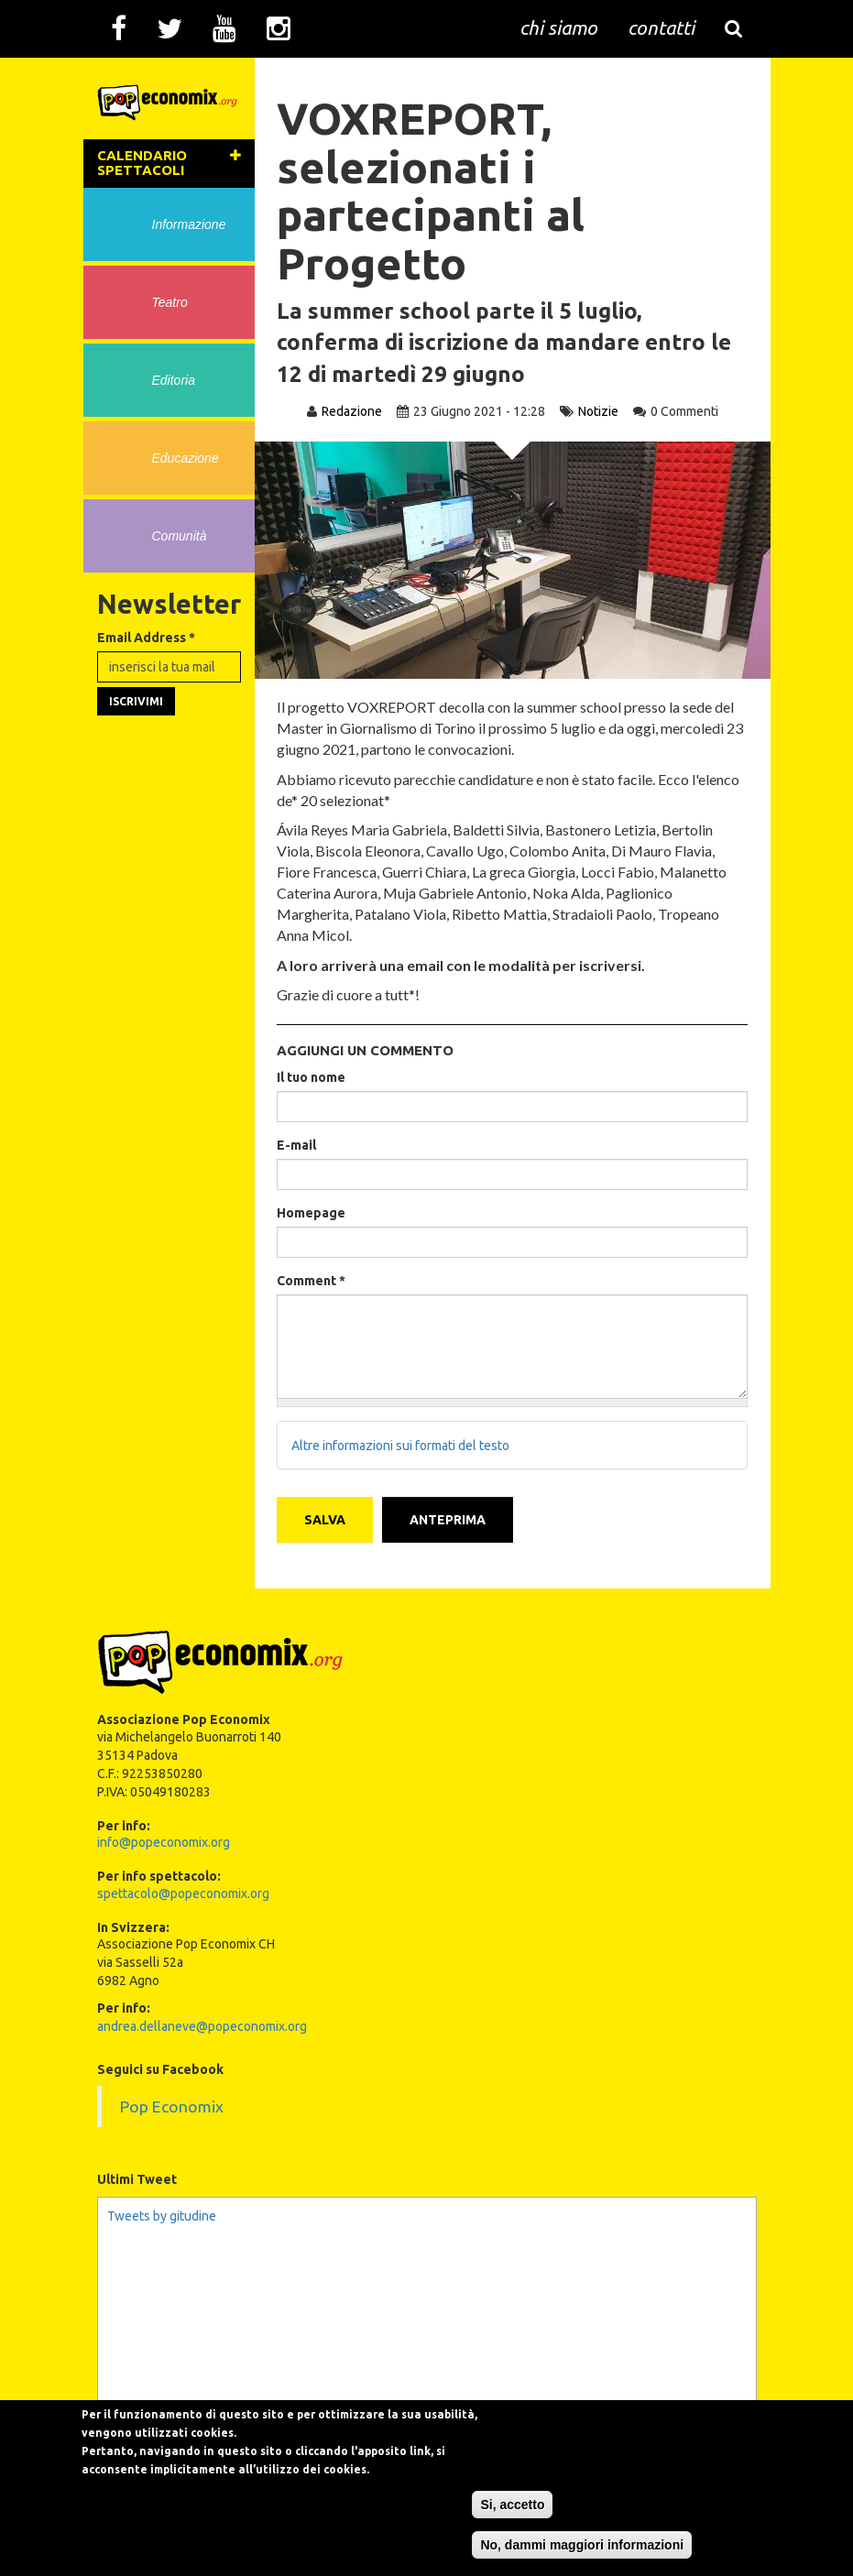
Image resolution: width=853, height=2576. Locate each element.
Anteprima (448, 1519)
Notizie (598, 411)
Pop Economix (172, 2106)
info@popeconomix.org (163, 1842)
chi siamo (558, 27)
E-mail (297, 1145)
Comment (312, 1280)
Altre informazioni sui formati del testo (401, 1445)
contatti (661, 27)
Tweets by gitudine (161, 2215)
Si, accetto (535, 2504)
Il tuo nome (312, 1077)
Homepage (312, 1213)
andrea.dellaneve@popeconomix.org (202, 2026)
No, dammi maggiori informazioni (604, 2545)
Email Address (146, 641)
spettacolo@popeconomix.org (183, 1892)
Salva (325, 1519)
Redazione (352, 411)
